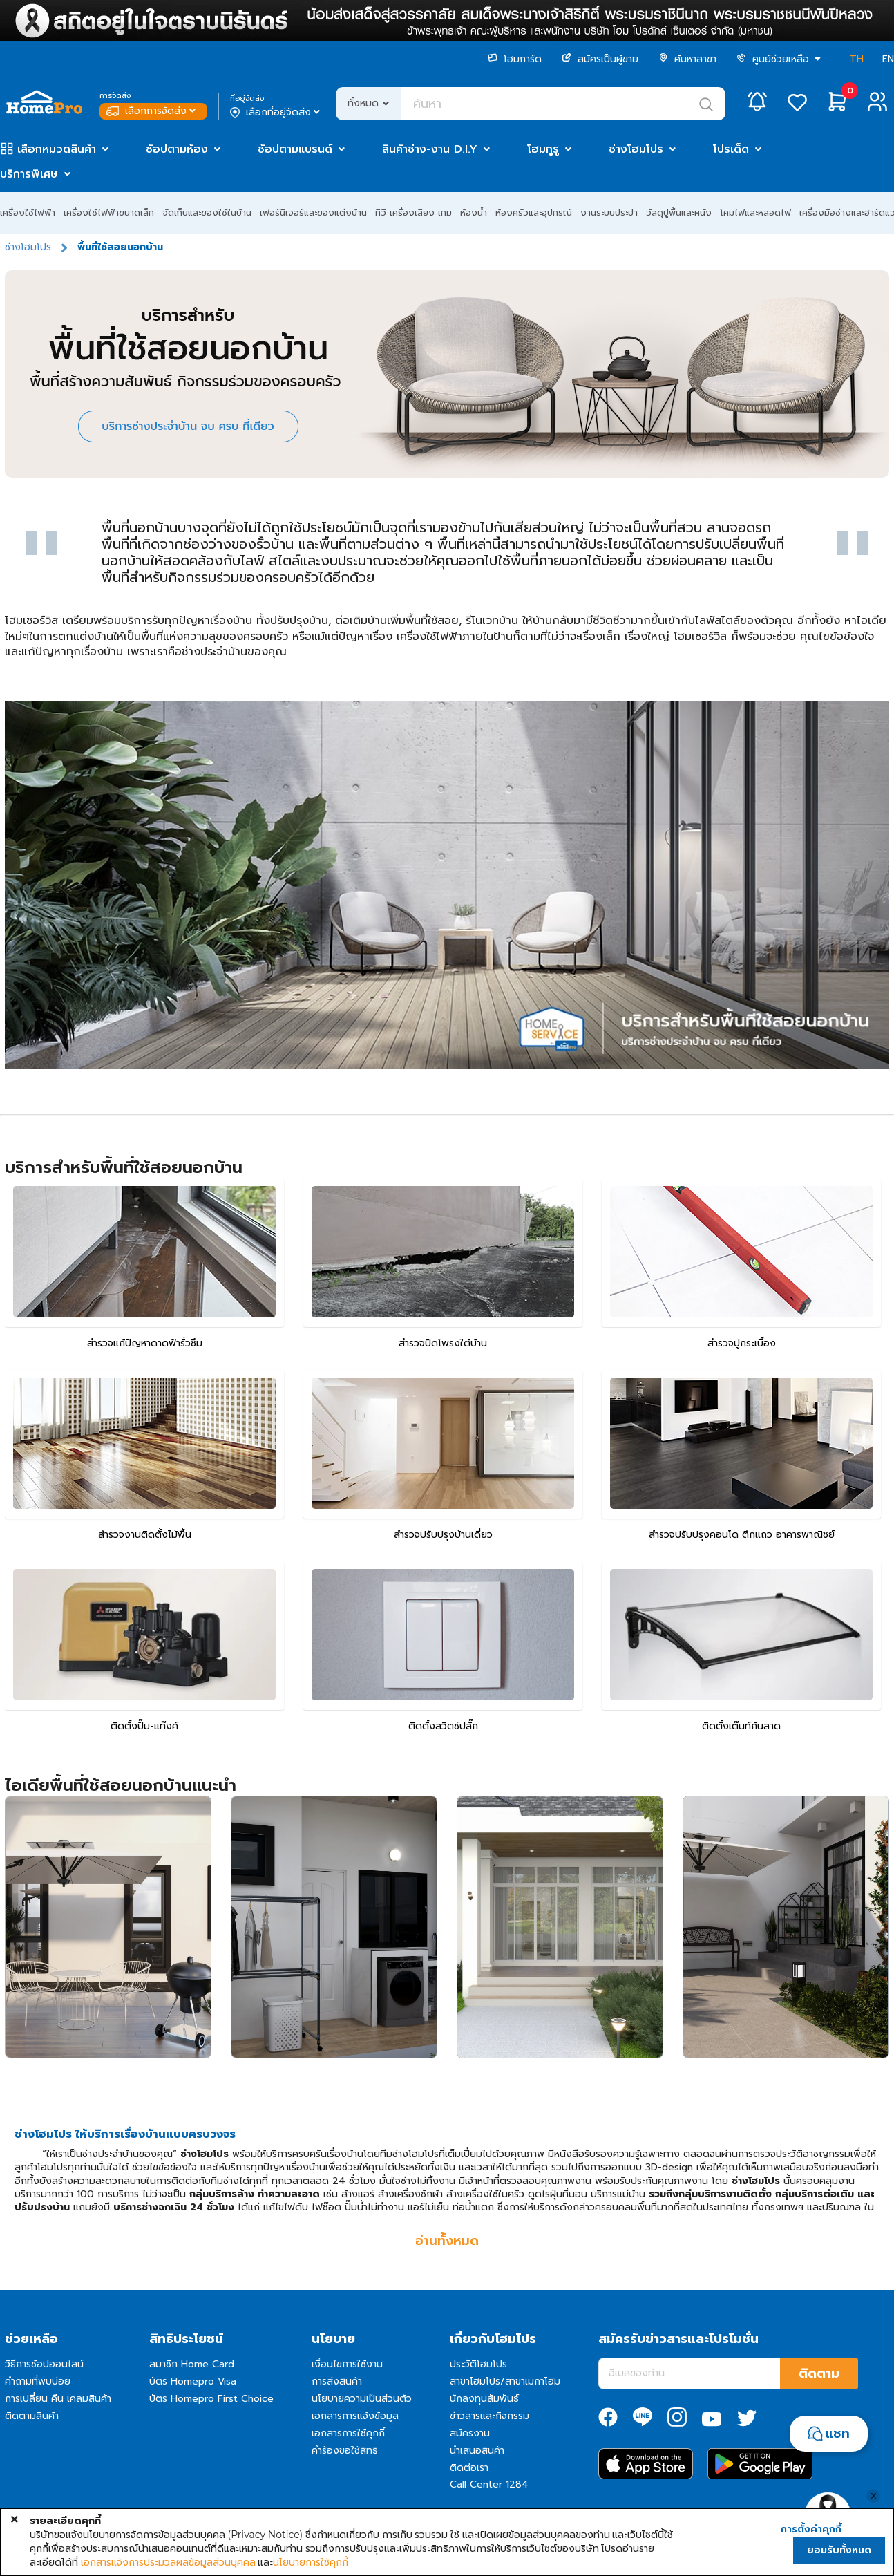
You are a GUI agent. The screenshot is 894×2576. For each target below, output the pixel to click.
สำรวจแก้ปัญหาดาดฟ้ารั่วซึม (144, 1343)
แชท (838, 2433)
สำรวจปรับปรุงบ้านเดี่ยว (443, 1534)
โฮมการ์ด (515, 59)
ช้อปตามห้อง (177, 149)
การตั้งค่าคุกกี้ (811, 2530)
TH (857, 59)
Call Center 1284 (489, 2484)
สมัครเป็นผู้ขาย (600, 59)
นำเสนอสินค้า (477, 2450)
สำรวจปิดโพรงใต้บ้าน (443, 1343)
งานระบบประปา (609, 212)
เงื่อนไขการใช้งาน (347, 2364)
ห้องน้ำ (473, 212)
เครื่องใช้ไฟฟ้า (27, 212)
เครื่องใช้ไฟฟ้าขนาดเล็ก (109, 212)
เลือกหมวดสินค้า (56, 149)
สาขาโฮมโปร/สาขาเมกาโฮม (505, 2381)
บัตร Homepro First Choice (211, 2398)
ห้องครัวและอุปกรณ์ (533, 212)
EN (888, 59)
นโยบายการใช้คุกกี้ (310, 2562)
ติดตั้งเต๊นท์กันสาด (741, 1726)
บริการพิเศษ (29, 174)
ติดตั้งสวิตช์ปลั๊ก (443, 1726)
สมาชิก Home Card (191, 2364)
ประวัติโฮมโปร (478, 2364)
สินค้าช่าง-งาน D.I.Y (429, 149)
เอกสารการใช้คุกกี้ (348, 2433)
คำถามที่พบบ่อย (37, 2381)
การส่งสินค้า (337, 2381)
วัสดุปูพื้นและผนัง (679, 212)
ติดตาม (819, 2373)
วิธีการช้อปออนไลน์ (44, 2364)
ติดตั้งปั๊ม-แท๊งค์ (144, 1726)
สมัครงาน (470, 2433)
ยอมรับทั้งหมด (839, 2550)
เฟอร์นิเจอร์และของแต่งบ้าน (313, 212)
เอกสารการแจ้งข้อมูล (355, 2416)
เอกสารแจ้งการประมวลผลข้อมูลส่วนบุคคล (168, 2562)
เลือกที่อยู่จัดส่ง (276, 113)
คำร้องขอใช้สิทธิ (345, 2450)
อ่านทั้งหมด (447, 2241)
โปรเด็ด (731, 149)
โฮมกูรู (543, 149)
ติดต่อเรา (469, 2468)
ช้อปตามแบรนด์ (295, 149)
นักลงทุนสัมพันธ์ (484, 2398)
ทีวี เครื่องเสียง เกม (413, 212)
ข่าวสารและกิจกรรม (489, 2416)
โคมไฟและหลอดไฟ (755, 212)
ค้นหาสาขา (687, 59)
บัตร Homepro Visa (192, 2381)
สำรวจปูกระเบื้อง (741, 1343)
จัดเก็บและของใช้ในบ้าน (206, 212)
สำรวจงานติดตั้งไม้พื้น (144, 1534)
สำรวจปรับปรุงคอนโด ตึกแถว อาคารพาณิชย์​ (742, 1534)
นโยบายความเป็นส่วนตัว (362, 2398)
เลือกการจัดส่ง (152, 111)
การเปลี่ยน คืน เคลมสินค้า (58, 2398)
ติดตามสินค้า (32, 2416)
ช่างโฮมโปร (636, 149)
